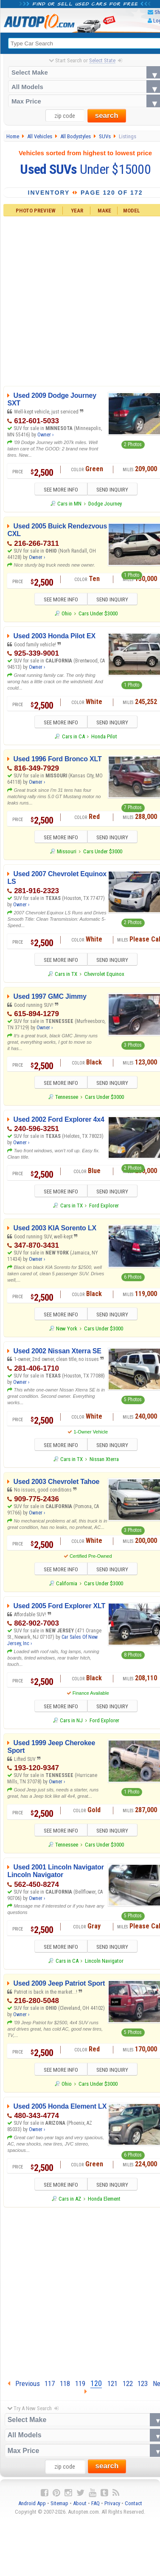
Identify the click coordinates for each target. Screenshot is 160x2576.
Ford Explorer (104, 1208)
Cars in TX (66, 976)
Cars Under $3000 (98, 614)
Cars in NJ (71, 1724)
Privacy (112, 2509)
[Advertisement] (79, 2296)
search (106, 116)
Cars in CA (73, 738)
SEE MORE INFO (58, 490)
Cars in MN (69, 504)
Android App (32, 2509)
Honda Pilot (104, 738)
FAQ (95, 2509)
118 (65, 2389)
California (66, 1587)
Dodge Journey (105, 504)
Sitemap (59, 2509)
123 (143, 2389)
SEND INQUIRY (115, 490)
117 (50, 2389)
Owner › (45, 435)
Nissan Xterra (104, 1462)
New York (66, 1331)
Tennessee (66, 1099)
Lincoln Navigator (104, 1965)
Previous (24, 2389)
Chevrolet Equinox (104, 976)
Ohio (67, 614)
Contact (133, 2509)
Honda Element (104, 2204)
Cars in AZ (70, 2204)
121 (112, 2389)
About (80, 2509)
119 (80, 2389)
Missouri (66, 853)
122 (128, 2389)
